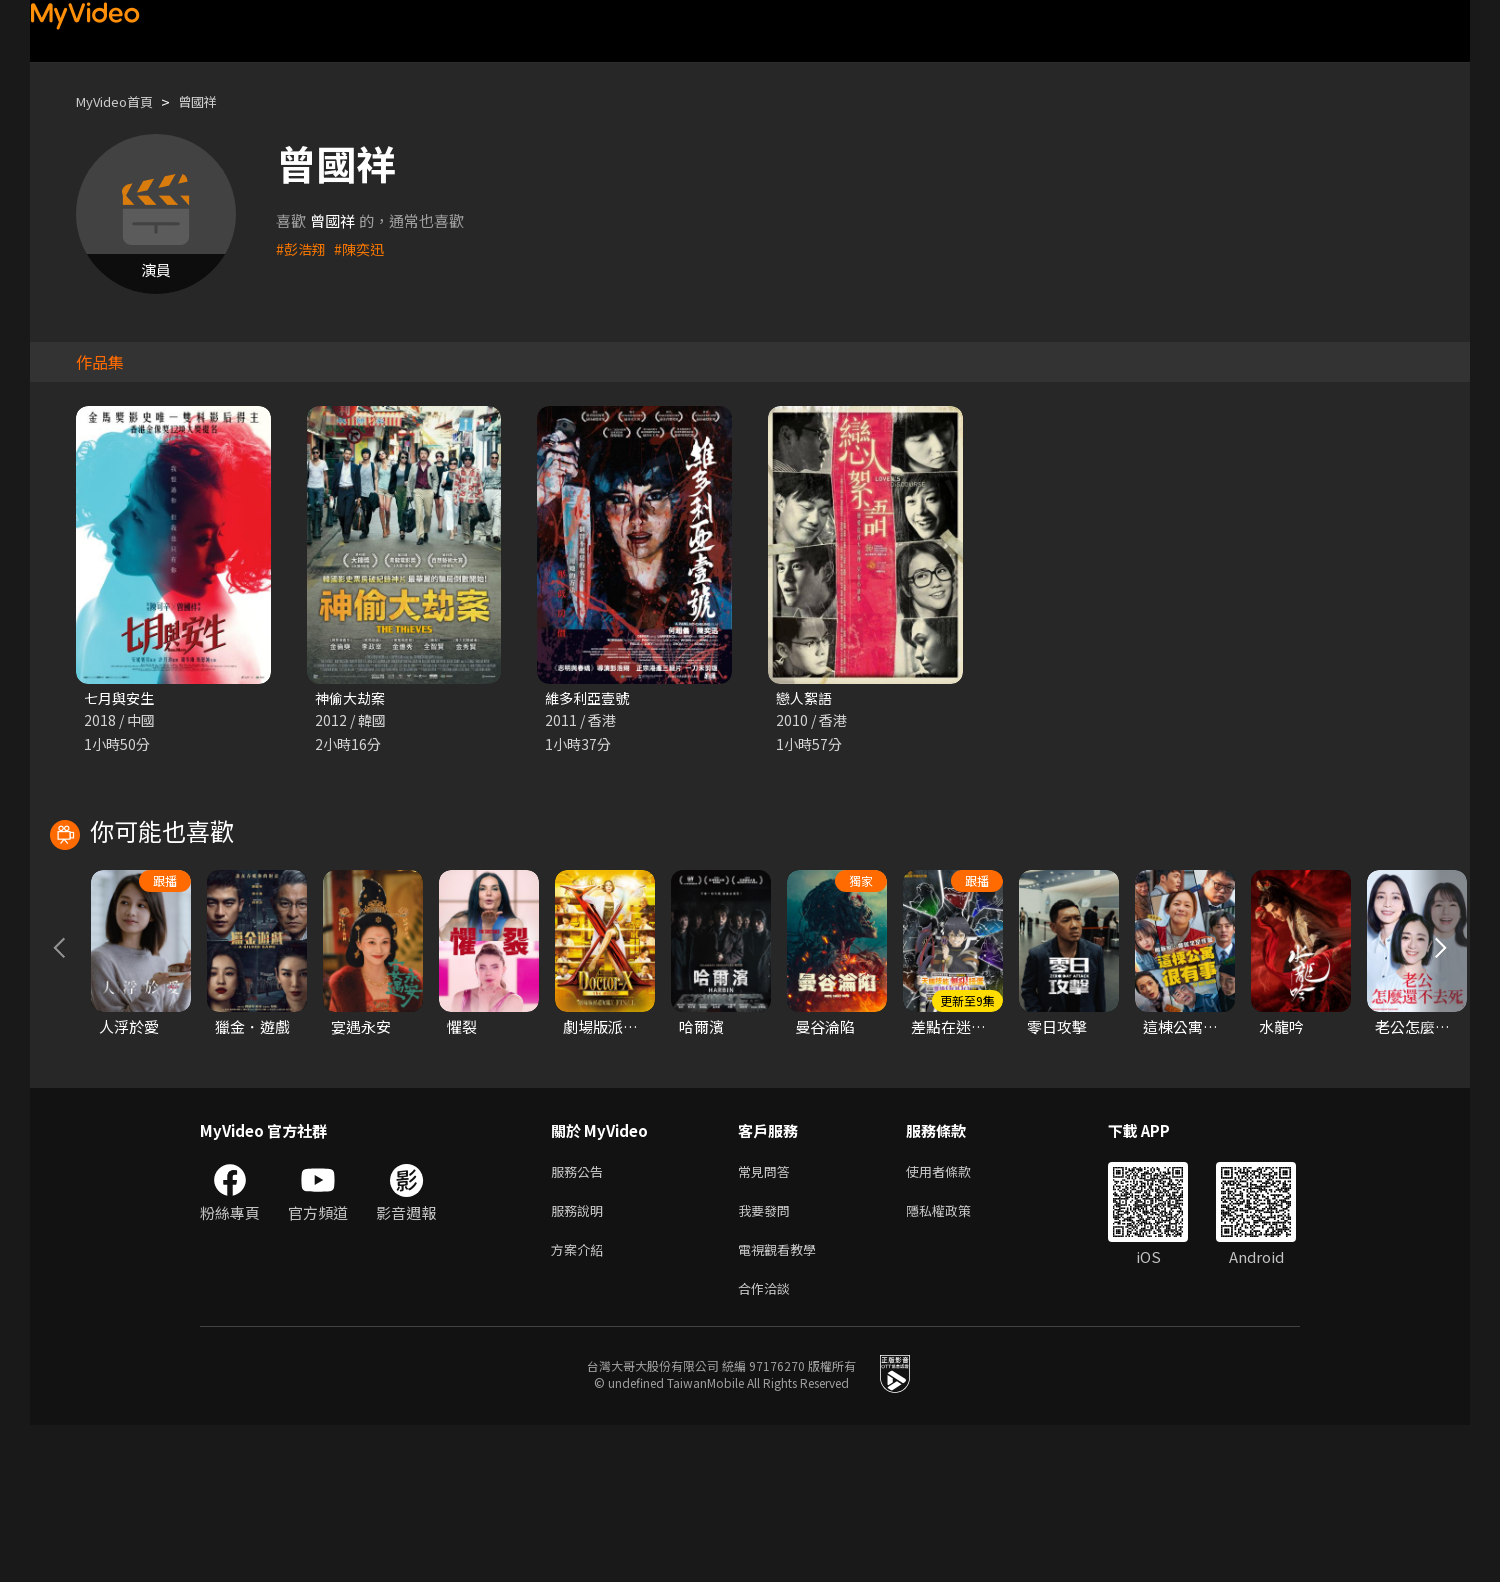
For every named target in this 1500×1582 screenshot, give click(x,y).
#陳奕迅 (363, 248)
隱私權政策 (955, 1359)
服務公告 (581, 1317)
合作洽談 (768, 1443)
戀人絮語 (806, 698)
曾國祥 (214, 101)
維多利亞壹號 (590, 698)
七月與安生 (121, 698)
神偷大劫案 (352, 698)
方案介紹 (581, 1401)
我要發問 (768, 1359)
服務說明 (581, 1359)
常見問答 (768, 1317)
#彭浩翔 (302, 248)
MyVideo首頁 (121, 101)
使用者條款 (955, 1317)
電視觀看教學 (783, 1401)
